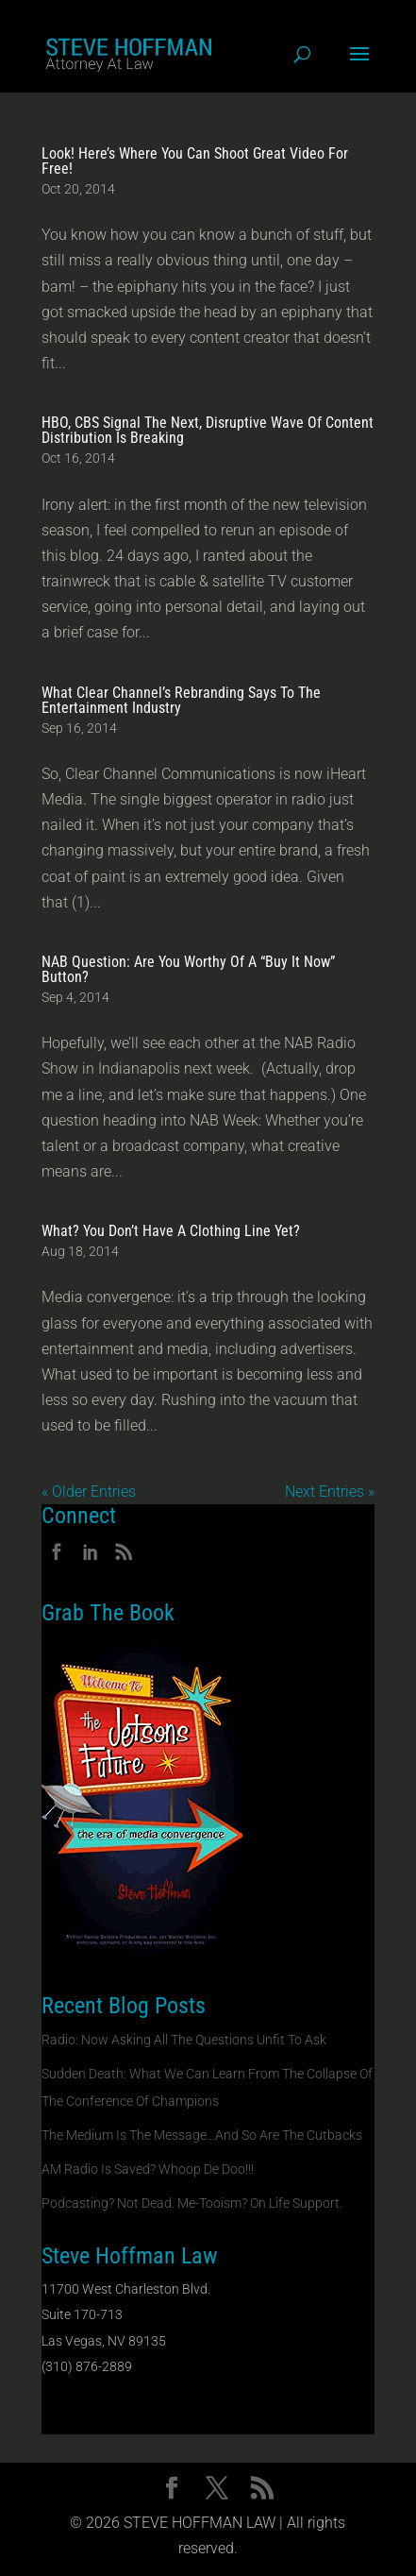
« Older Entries (89, 1491)
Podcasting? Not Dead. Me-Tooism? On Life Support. (192, 2203)
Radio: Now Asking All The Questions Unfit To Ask (184, 2039)
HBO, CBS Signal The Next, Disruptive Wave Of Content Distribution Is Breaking (208, 430)
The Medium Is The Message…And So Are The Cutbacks (202, 2135)
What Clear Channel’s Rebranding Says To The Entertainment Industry (181, 700)
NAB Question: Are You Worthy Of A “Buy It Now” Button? (188, 969)
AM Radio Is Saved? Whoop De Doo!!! (148, 2169)
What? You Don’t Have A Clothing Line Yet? (171, 1231)
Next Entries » (329, 1491)
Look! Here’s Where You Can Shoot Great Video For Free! (195, 161)
